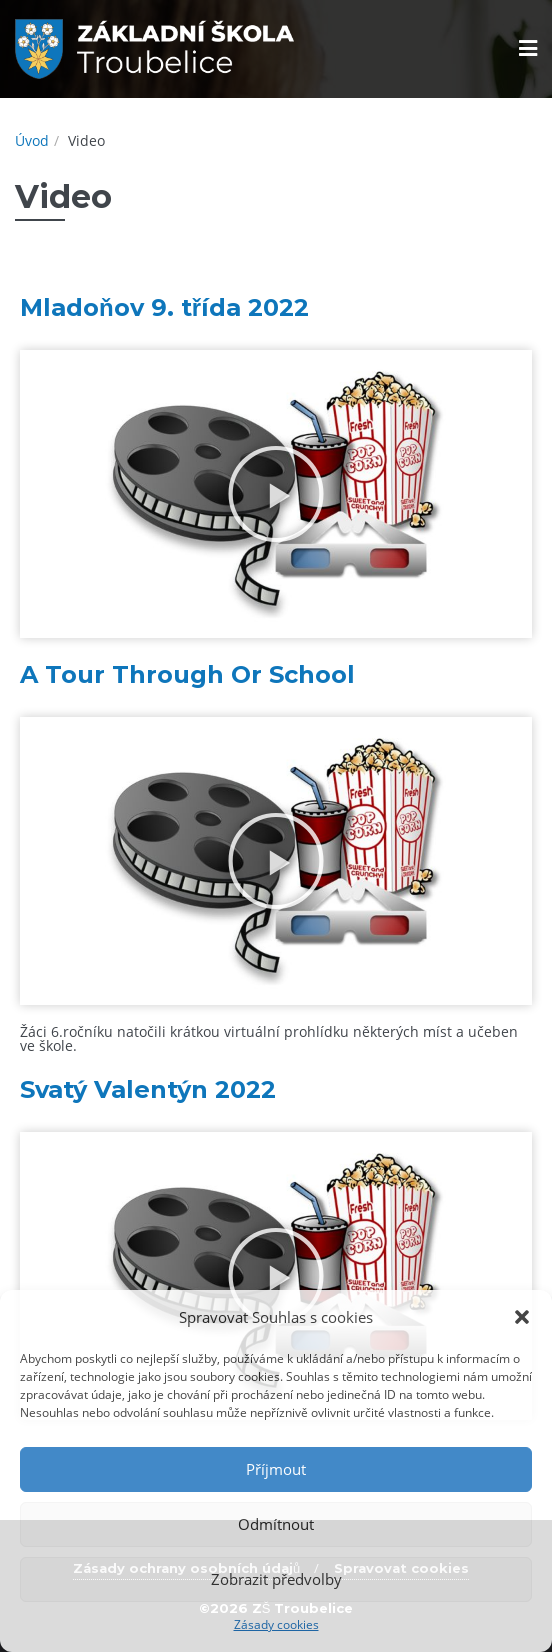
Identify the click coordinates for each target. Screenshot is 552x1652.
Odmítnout (276, 1524)
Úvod (32, 140)
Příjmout (276, 1469)
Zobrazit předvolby (276, 1579)
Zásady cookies (276, 1624)
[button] (522, 1317)
